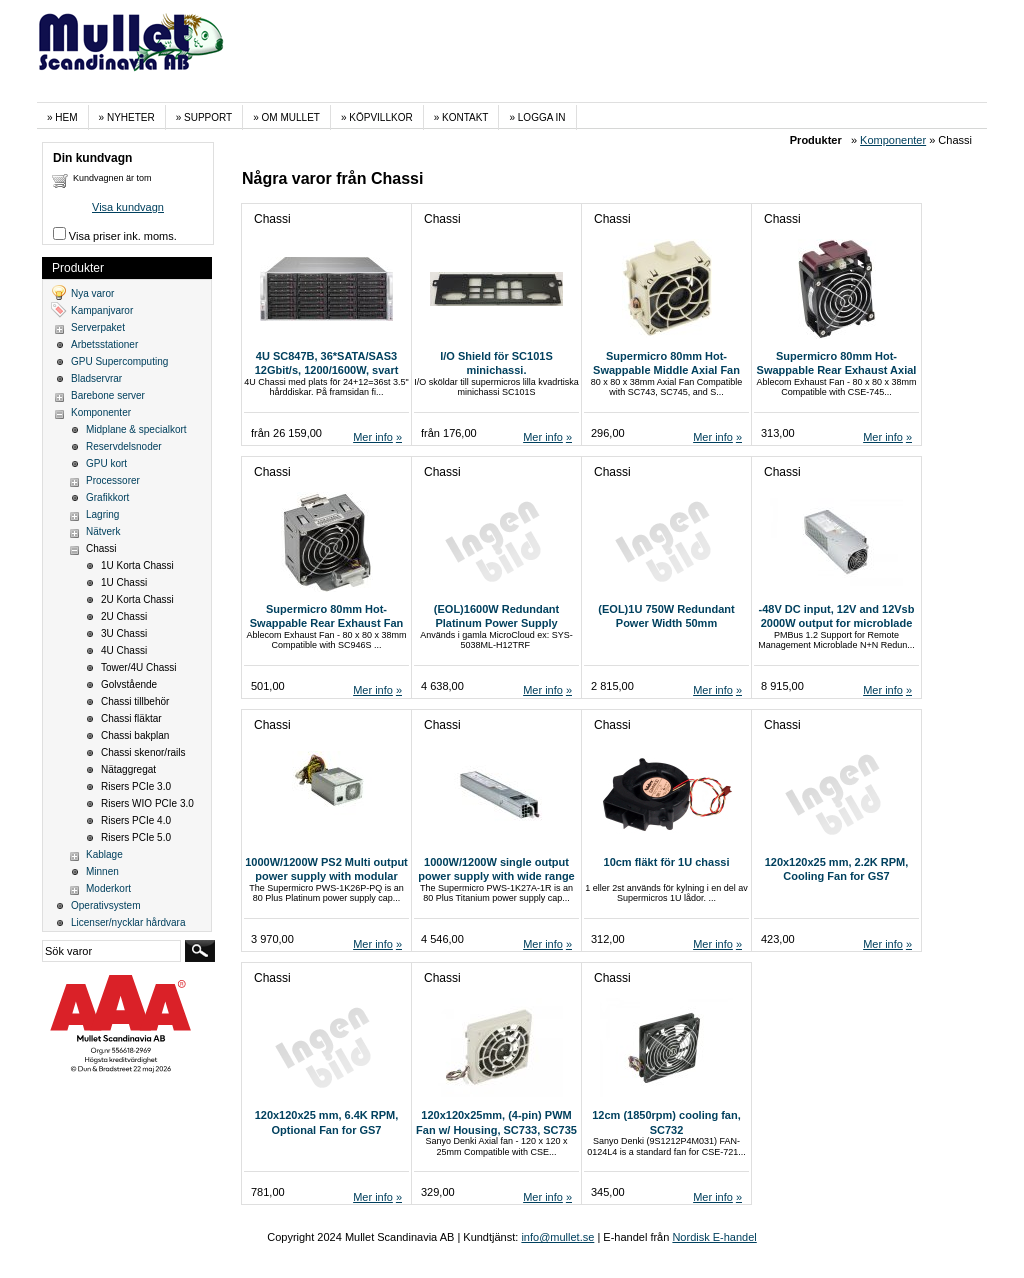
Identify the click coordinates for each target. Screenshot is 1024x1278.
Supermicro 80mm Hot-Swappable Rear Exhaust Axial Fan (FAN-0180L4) (837, 370)
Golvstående (129, 684)
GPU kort (106, 463)
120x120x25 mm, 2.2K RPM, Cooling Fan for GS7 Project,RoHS (837, 876)
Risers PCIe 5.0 (136, 837)
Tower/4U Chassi (139, 667)
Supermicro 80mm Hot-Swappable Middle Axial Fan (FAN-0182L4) (666, 370)
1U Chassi (124, 582)
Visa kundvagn (128, 207)
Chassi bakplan (135, 735)
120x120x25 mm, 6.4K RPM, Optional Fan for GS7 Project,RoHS (327, 1129)
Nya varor (92, 293)
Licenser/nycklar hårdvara (128, 922)
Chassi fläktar (131, 718)
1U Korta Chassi (137, 565)
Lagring (102, 514)
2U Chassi (124, 616)
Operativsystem (105, 905)
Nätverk (103, 531)
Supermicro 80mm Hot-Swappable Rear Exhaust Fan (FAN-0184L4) (326, 623)
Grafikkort (107, 497)
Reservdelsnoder (124, 446)
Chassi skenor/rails (143, 752)
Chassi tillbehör (135, 701)
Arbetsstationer (104, 344)
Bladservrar (96, 378)
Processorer (113, 480)
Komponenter (893, 140)
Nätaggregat (128, 769)
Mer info (373, 437)
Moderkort (108, 888)
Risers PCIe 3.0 (136, 786)
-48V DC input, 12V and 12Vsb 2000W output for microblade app (837, 623)
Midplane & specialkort (136, 429)
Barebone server (108, 395)
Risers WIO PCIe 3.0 (147, 803)
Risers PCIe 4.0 (136, 820)
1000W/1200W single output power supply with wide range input (496, 876)
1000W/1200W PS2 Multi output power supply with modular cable (326, 876)
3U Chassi (124, 633)
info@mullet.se (557, 1237)
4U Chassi (124, 650)
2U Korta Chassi (137, 599)
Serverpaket (98, 327)
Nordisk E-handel (714, 1237)
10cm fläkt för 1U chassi (667, 862)
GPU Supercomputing (119, 361)
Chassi (101, 548)
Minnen (102, 871)
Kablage (104, 854)
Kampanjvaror (102, 310)
